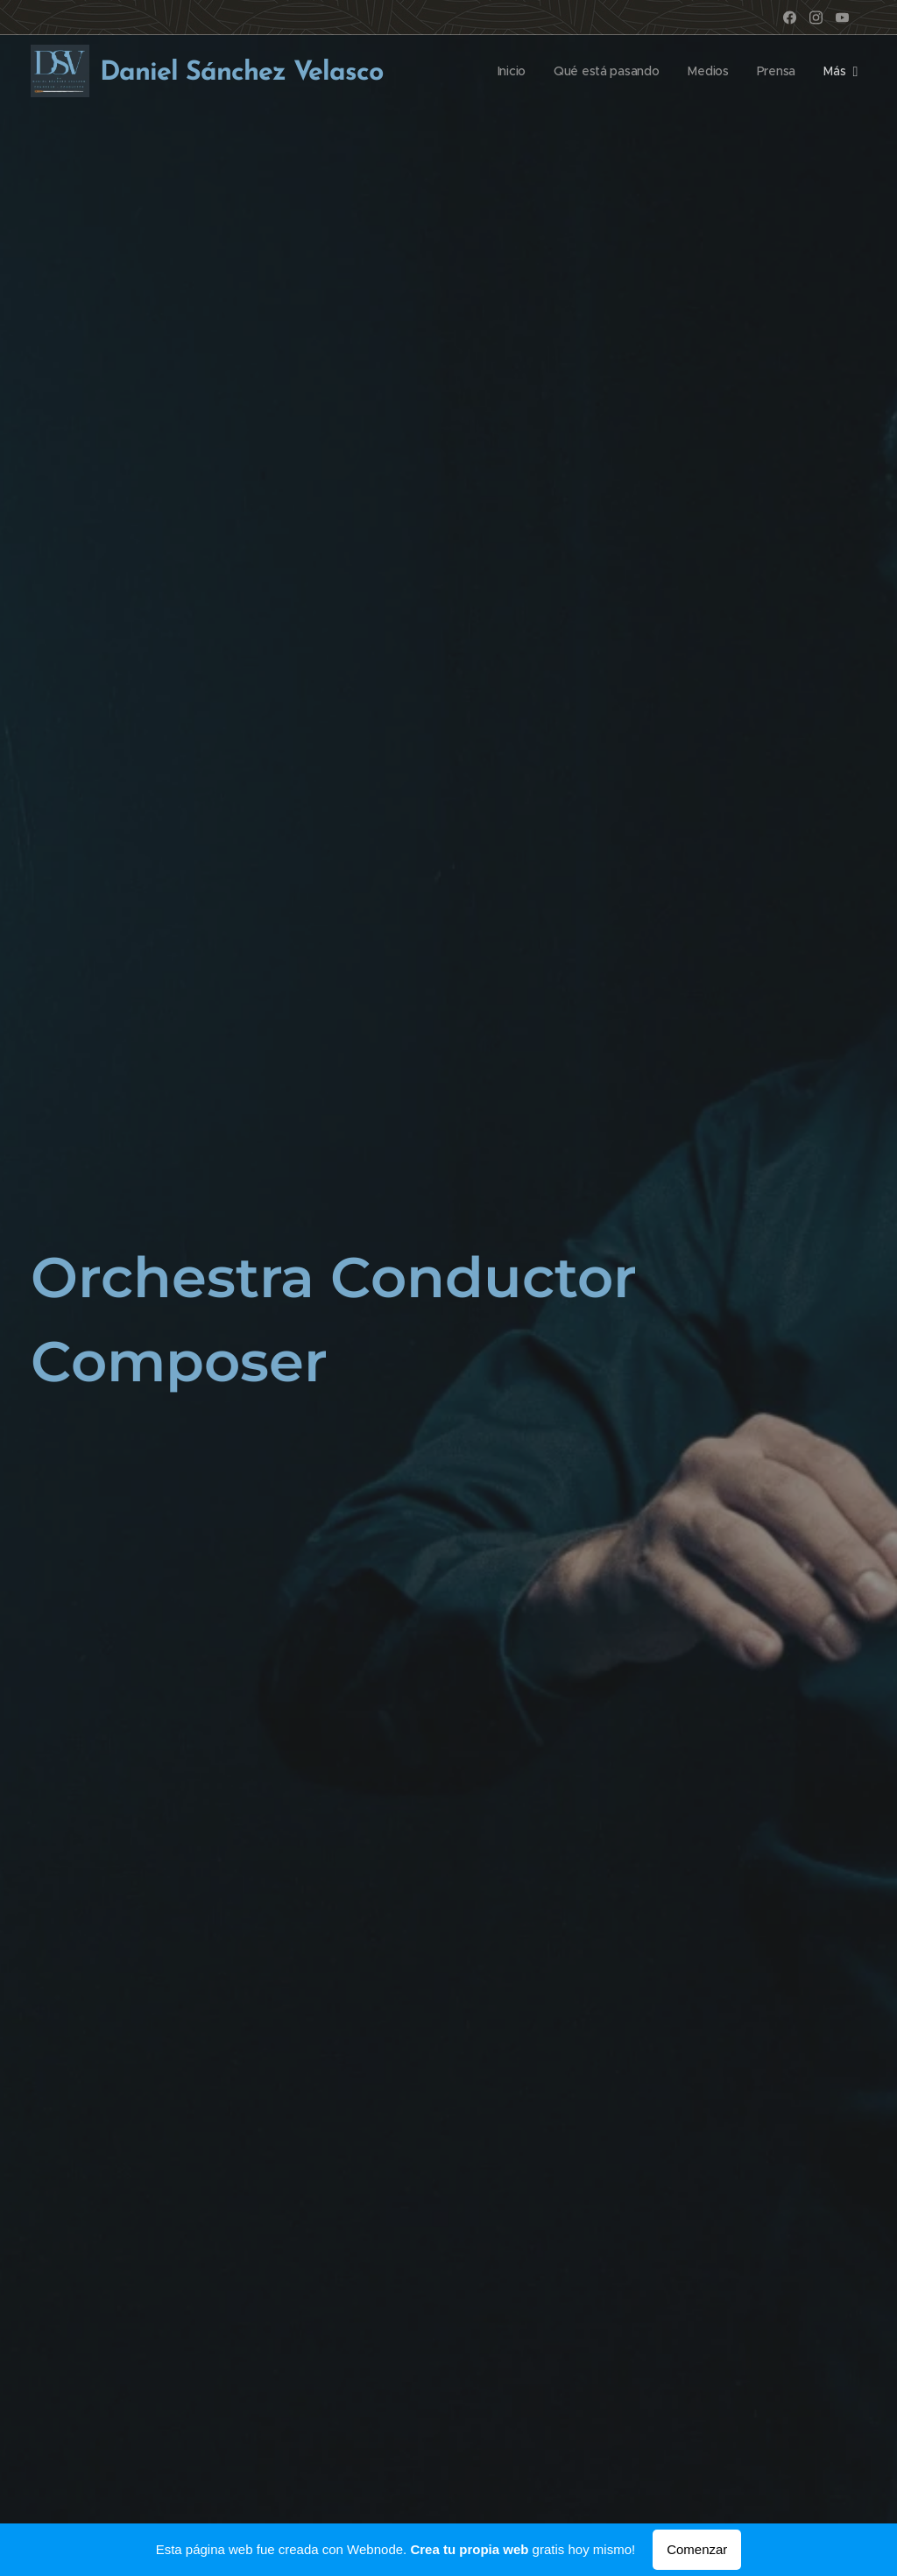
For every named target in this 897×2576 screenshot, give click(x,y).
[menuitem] (509, 71)
